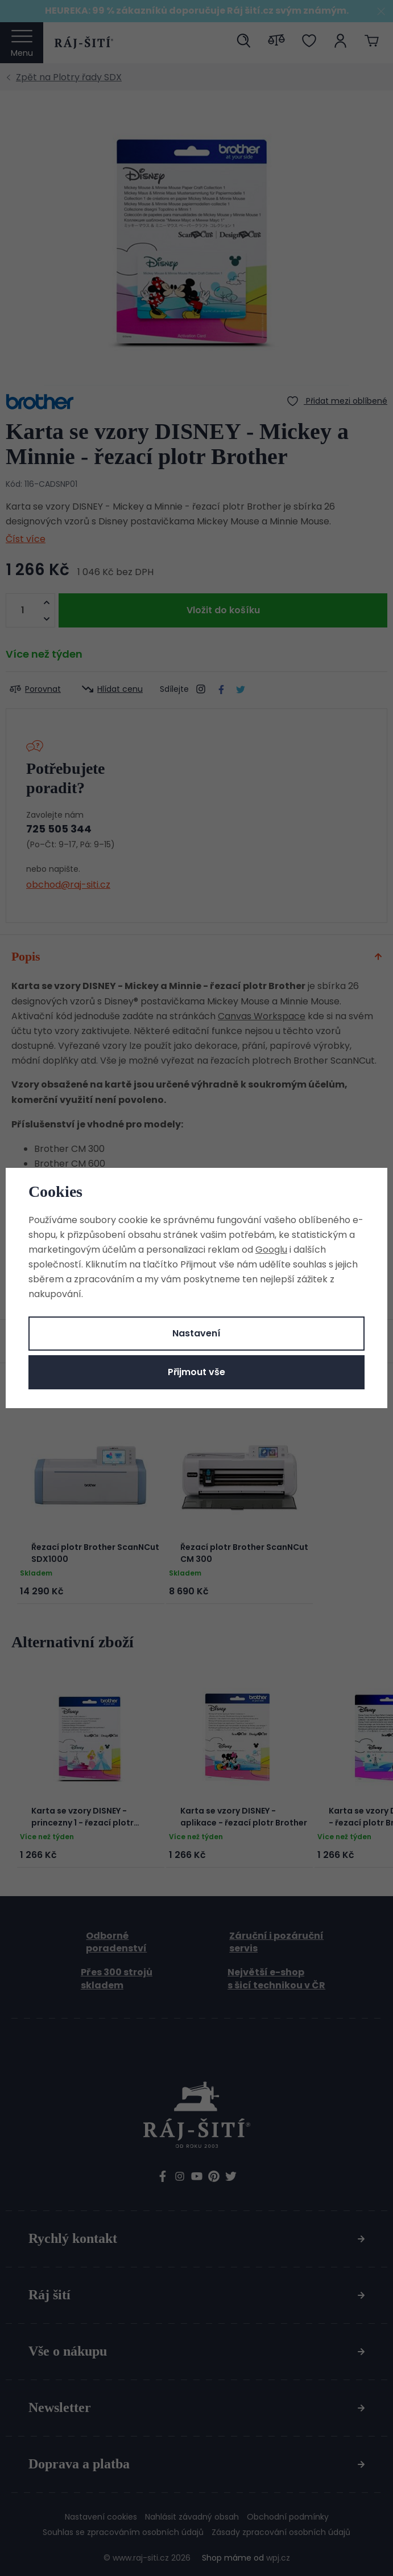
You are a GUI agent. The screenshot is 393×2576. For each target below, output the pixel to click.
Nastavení (196, 1333)
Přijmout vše (196, 1372)
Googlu (271, 1249)
